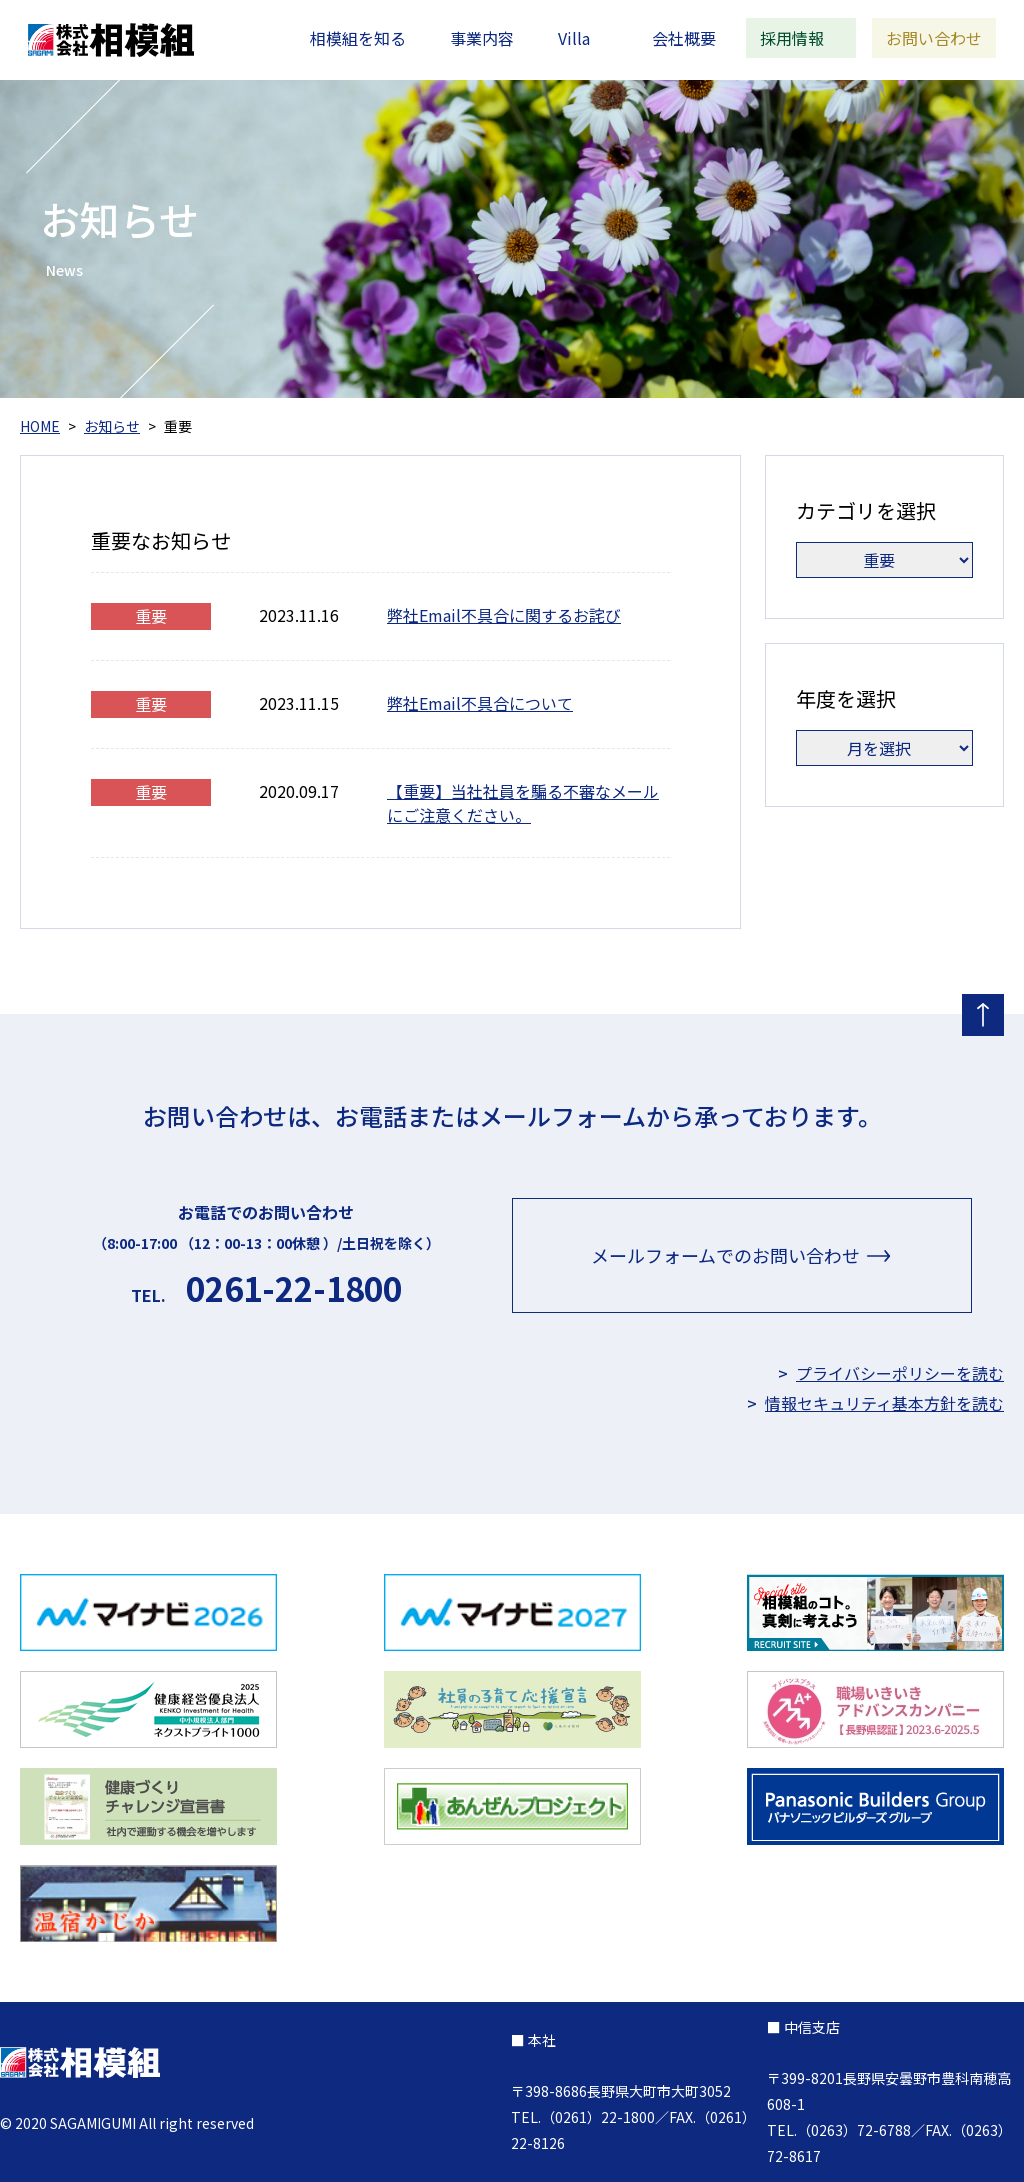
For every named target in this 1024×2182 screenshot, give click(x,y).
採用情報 (792, 38)
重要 (151, 616)
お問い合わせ (934, 38)
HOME (40, 426)
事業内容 (482, 38)
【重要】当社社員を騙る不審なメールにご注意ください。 (523, 803)
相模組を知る (358, 38)
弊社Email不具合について (480, 703)
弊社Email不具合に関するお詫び (504, 615)
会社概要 (684, 38)
